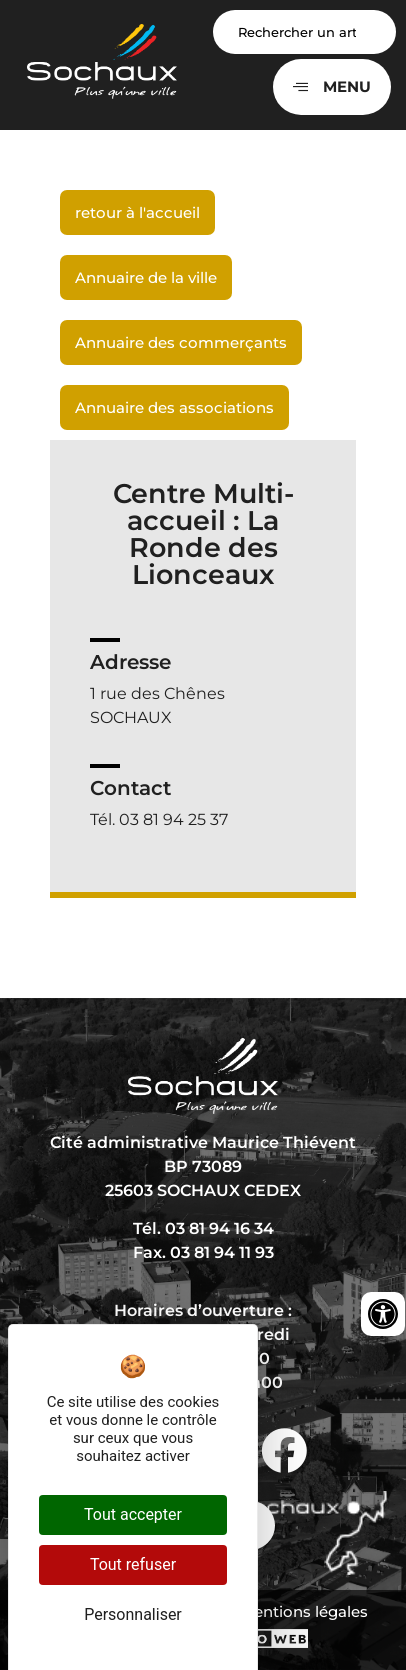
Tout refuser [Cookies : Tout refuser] (133, 1564)
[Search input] (304, 32)
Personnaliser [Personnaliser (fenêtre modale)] (133, 1614)
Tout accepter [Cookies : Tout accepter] (133, 1514)
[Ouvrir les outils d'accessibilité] (383, 1314)
